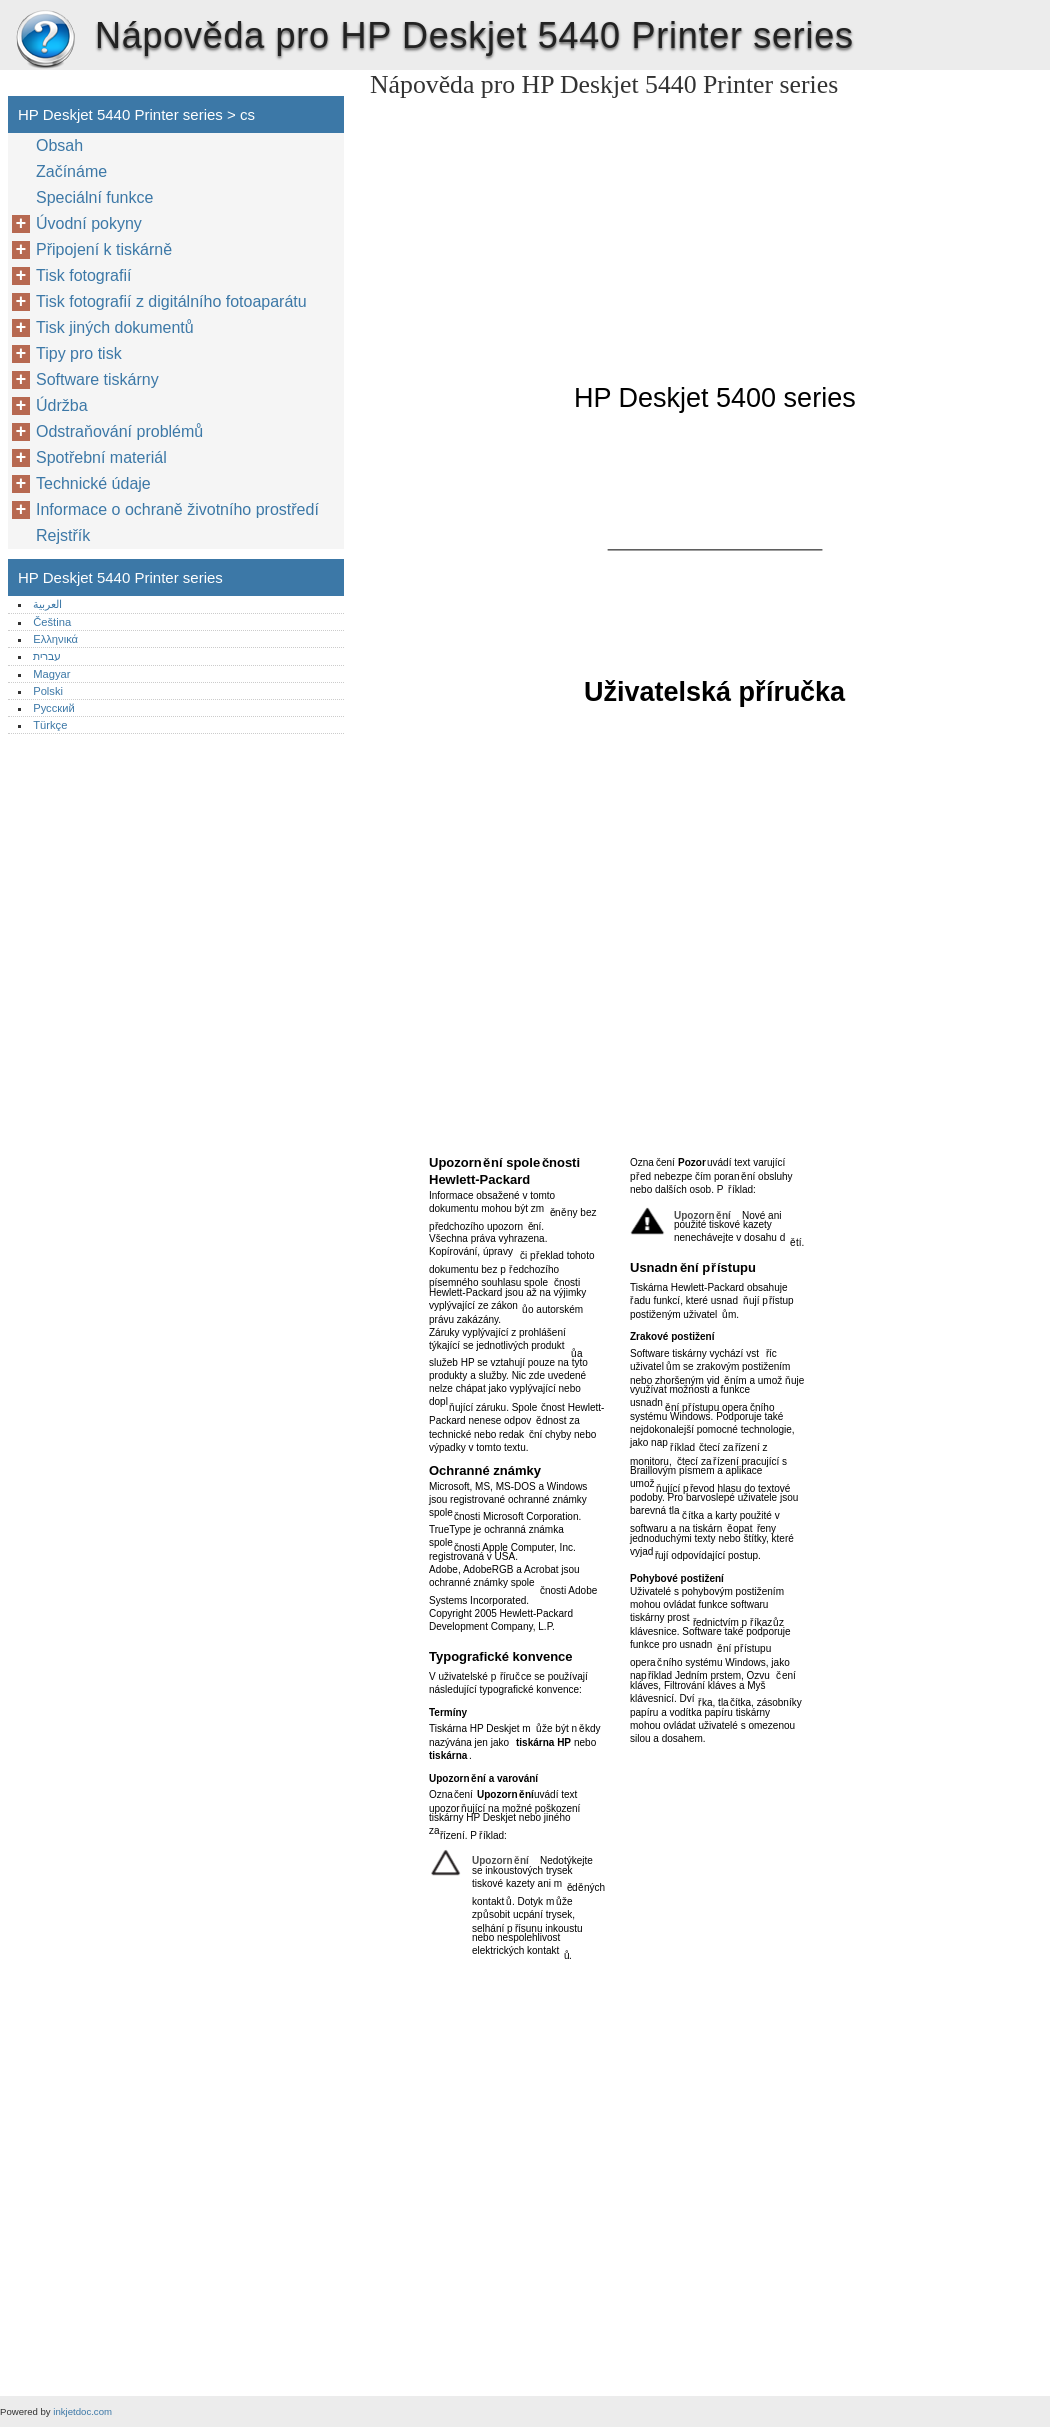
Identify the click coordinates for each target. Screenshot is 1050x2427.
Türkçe (50, 725)
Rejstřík (63, 535)
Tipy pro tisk (79, 353)
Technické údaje (93, 483)
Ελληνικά (55, 639)
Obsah (59, 145)
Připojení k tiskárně (104, 249)
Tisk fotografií (83, 275)
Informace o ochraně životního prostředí (177, 509)
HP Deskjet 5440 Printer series (45, 40)
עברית (47, 656)
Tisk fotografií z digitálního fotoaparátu (171, 301)
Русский (54, 708)
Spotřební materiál (101, 457)
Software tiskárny (97, 379)
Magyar (51, 674)
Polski (48, 691)
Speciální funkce (94, 197)
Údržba (62, 405)
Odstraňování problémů (119, 431)
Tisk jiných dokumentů (115, 327)
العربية (47, 604)
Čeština (52, 622)
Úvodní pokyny (89, 223)
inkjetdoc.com (82, 2411)
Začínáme (71, 171)
